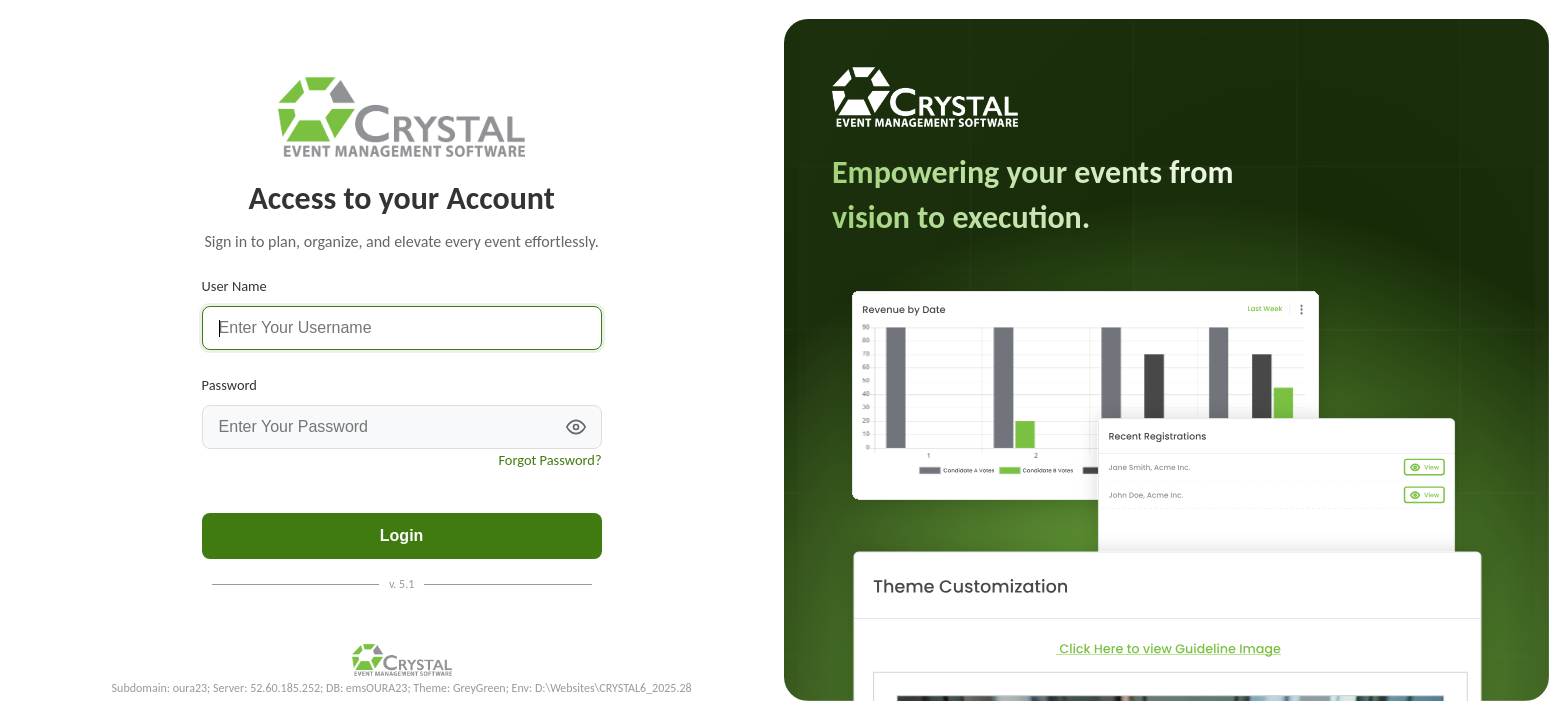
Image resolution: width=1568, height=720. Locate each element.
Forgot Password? (549, 460)
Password (229, 385)
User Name (234, 286)
